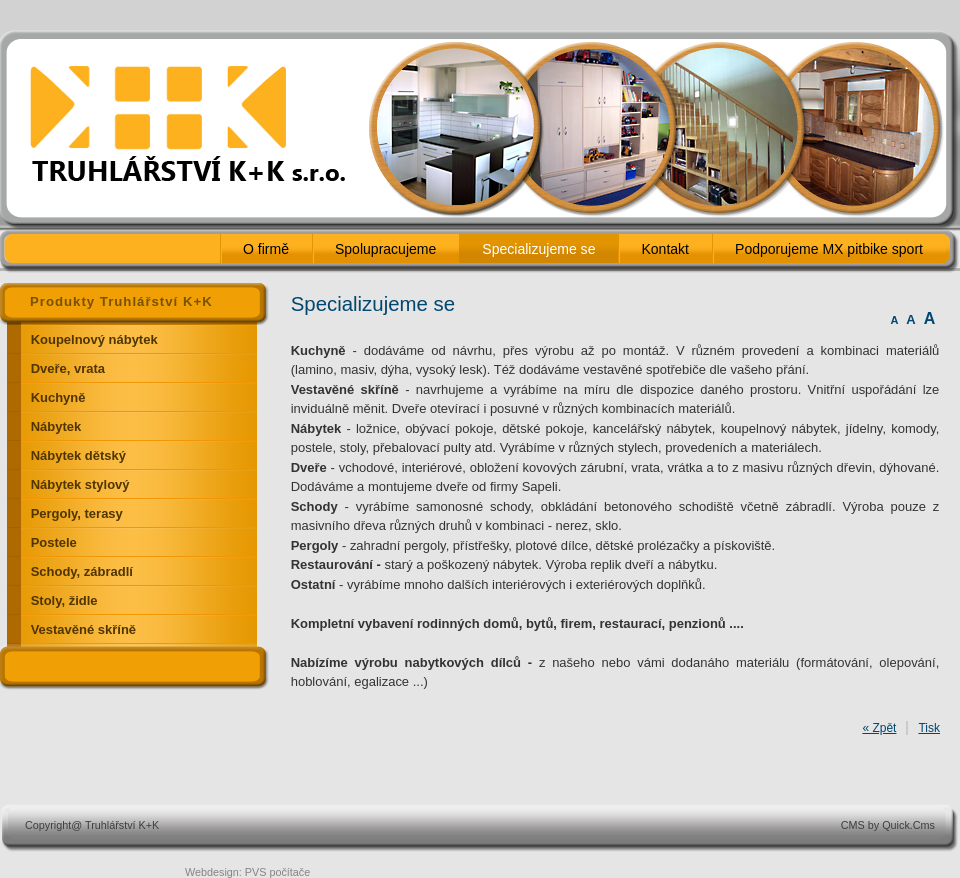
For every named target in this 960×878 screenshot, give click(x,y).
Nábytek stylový (80, 484)
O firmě (266, 249)
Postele (54, 542)
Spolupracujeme (385, 249)
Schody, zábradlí (82, 571)
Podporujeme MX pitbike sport (829, 249)
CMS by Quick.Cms (888, 825)
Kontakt (665, 249)
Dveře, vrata (68, 368)
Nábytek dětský (78, 455)
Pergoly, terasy (77, 513)
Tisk (929, 728)
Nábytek (56, 426)
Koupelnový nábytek (94, 339)
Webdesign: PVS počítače (247, 872)
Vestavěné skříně (83, 629)
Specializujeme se (538, 249)
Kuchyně (58, 397)
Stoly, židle (64, 600)
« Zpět (879, 728)
